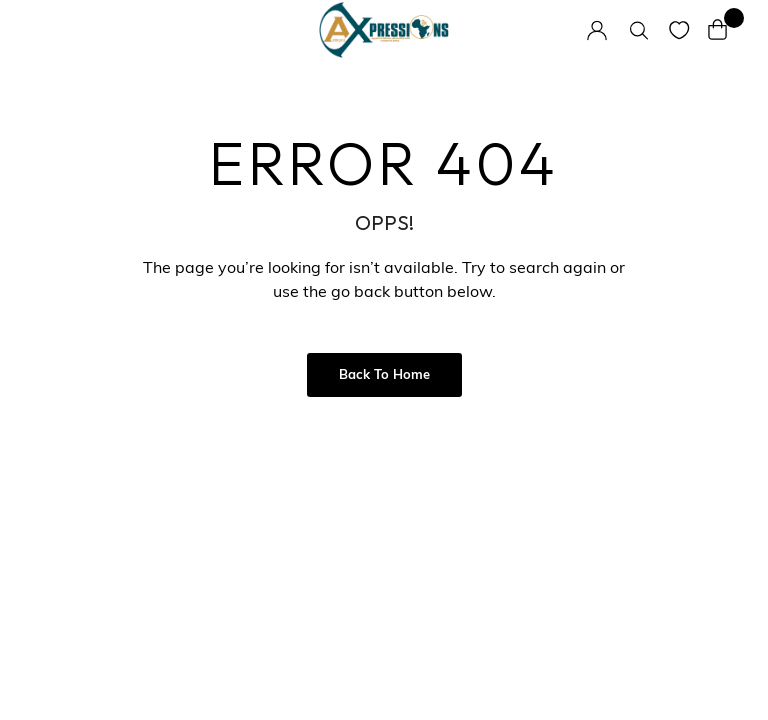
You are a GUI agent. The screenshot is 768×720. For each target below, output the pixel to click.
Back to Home (384, 375)
